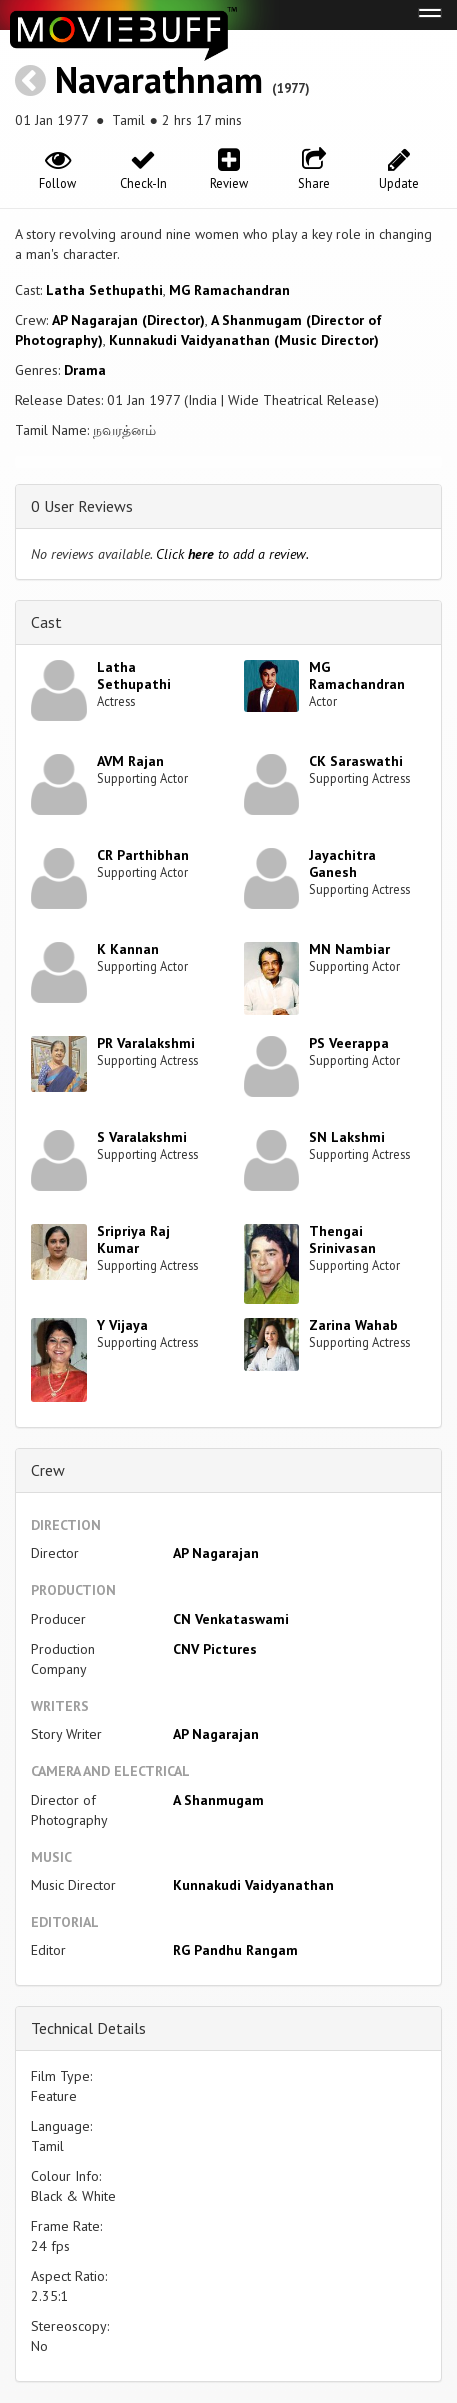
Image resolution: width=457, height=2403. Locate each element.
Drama (85, 370)
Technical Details (88, 2028)
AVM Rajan (130, 761)
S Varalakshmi (142, 1137)
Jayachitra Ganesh (342, 863)
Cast (46, 622)
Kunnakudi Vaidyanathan (253, 1885)
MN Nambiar (349, 949)
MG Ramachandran (229, 290)
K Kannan (128, 949)
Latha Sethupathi (104, 290)
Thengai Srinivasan (342, 1239)
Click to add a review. (232, 554)
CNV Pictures (215, 1649)
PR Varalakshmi (146, 1043)
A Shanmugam (218, 1800)
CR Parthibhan (143, 855)
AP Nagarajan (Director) (128, 320)
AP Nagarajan (216, 1553)
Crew (48, 1470)
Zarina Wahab (353, 1325)
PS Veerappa (349, 1043)
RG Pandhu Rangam (235, 1950)
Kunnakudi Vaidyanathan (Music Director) (244, 340)
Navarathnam (159, 79)
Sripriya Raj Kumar (133, 1239)
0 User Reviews (82, 506)
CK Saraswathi (356, 761)
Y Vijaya (122, 1325)
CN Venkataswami (231, 1619)
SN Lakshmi (347, 1137)
